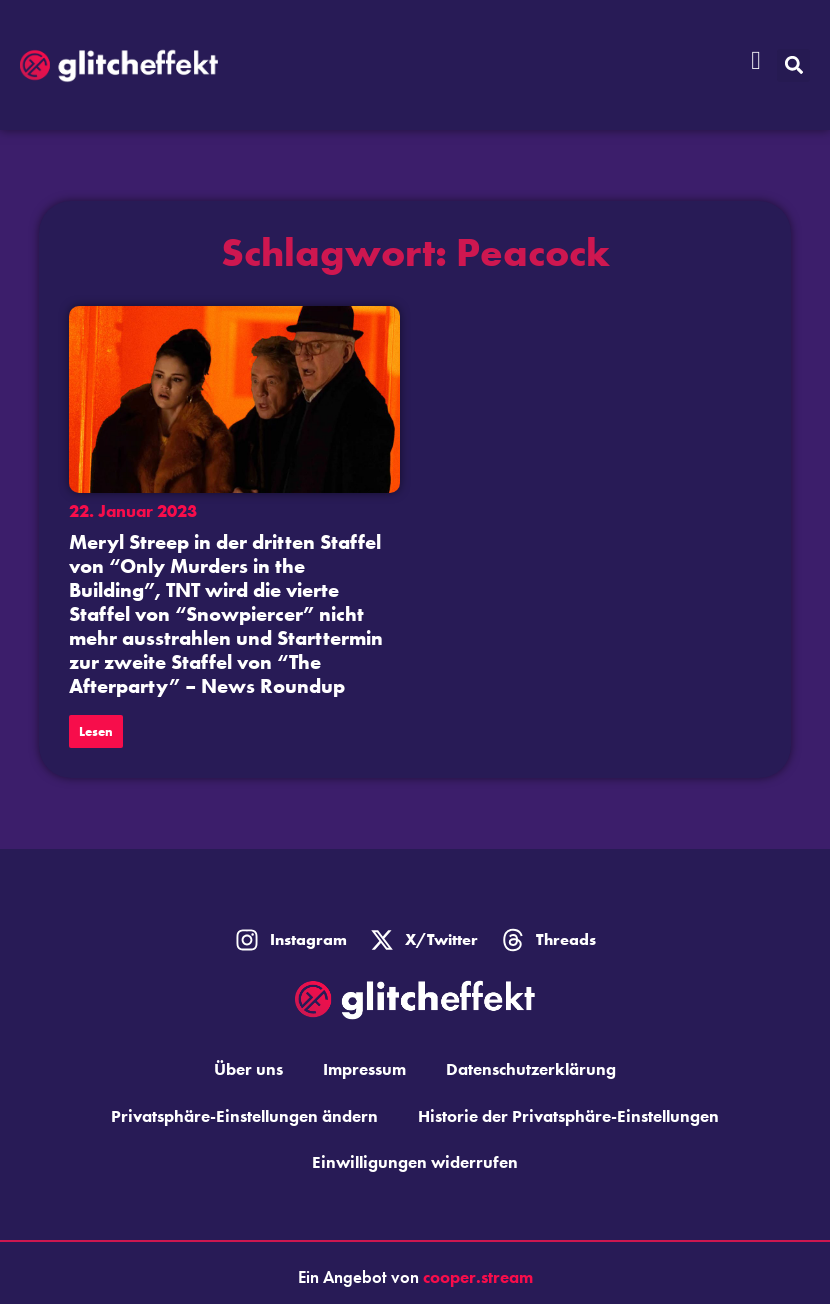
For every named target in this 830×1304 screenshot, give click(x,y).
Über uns (248, 1069)
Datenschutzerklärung (531, 1069)
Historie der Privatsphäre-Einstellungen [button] (568, 1116)
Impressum (364, 1069)
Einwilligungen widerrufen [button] (415, 1162)
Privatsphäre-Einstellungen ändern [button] (244, 1116)
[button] (793, 65)
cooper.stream (478, 1277)
